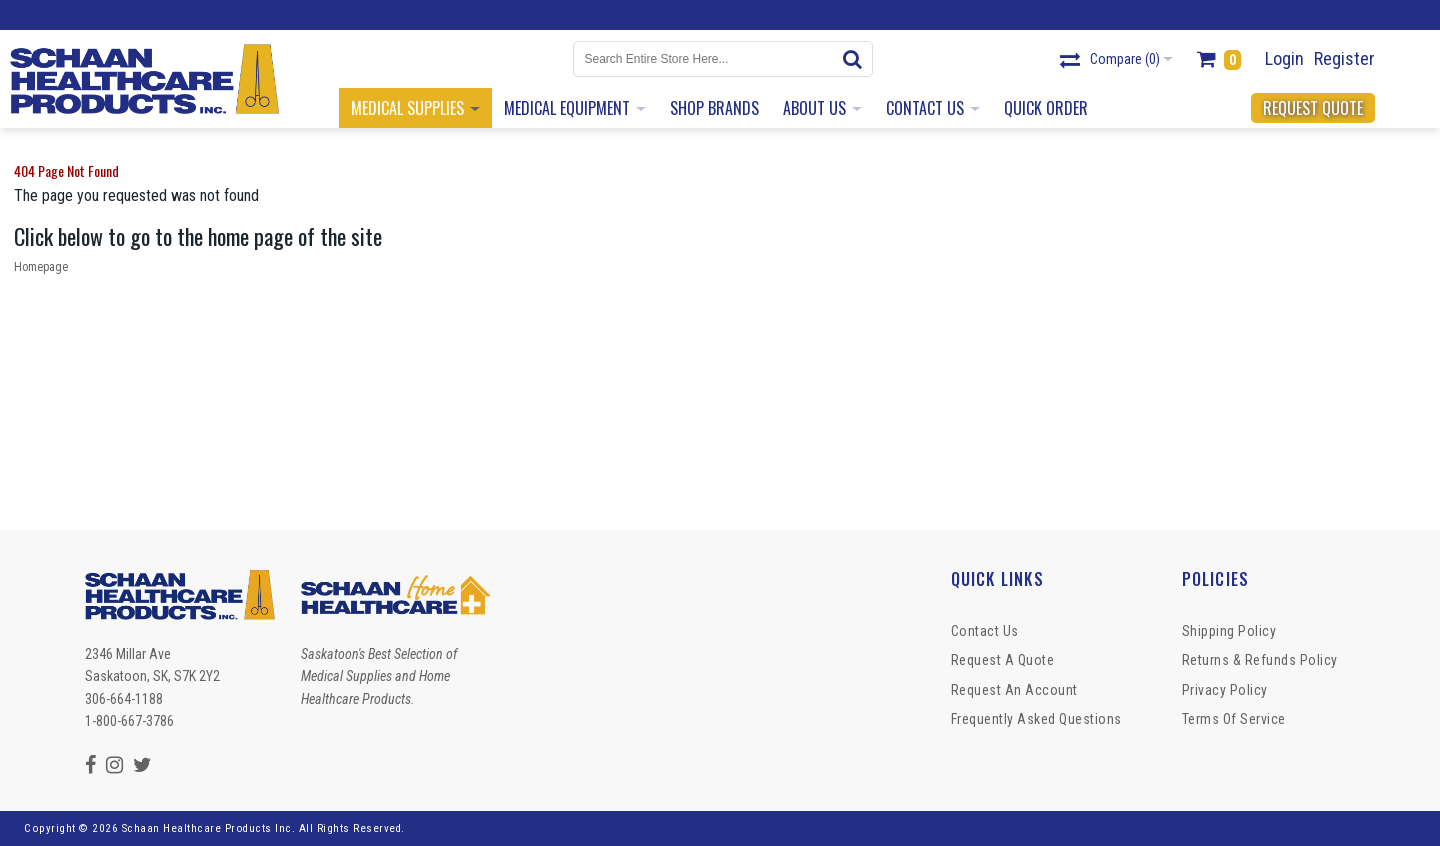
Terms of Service (1234, 719)
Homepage (41, 267)
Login (1284, 58)
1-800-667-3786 (129, 721)
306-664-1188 (124, 699)
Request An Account (1014, 690)
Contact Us (985, 631)
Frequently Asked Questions (1036, 719)
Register (1344, 58)
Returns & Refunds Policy (1260, 660)
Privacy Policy (1225, 690)
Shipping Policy (1229, 631)
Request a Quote (1003, 660)
